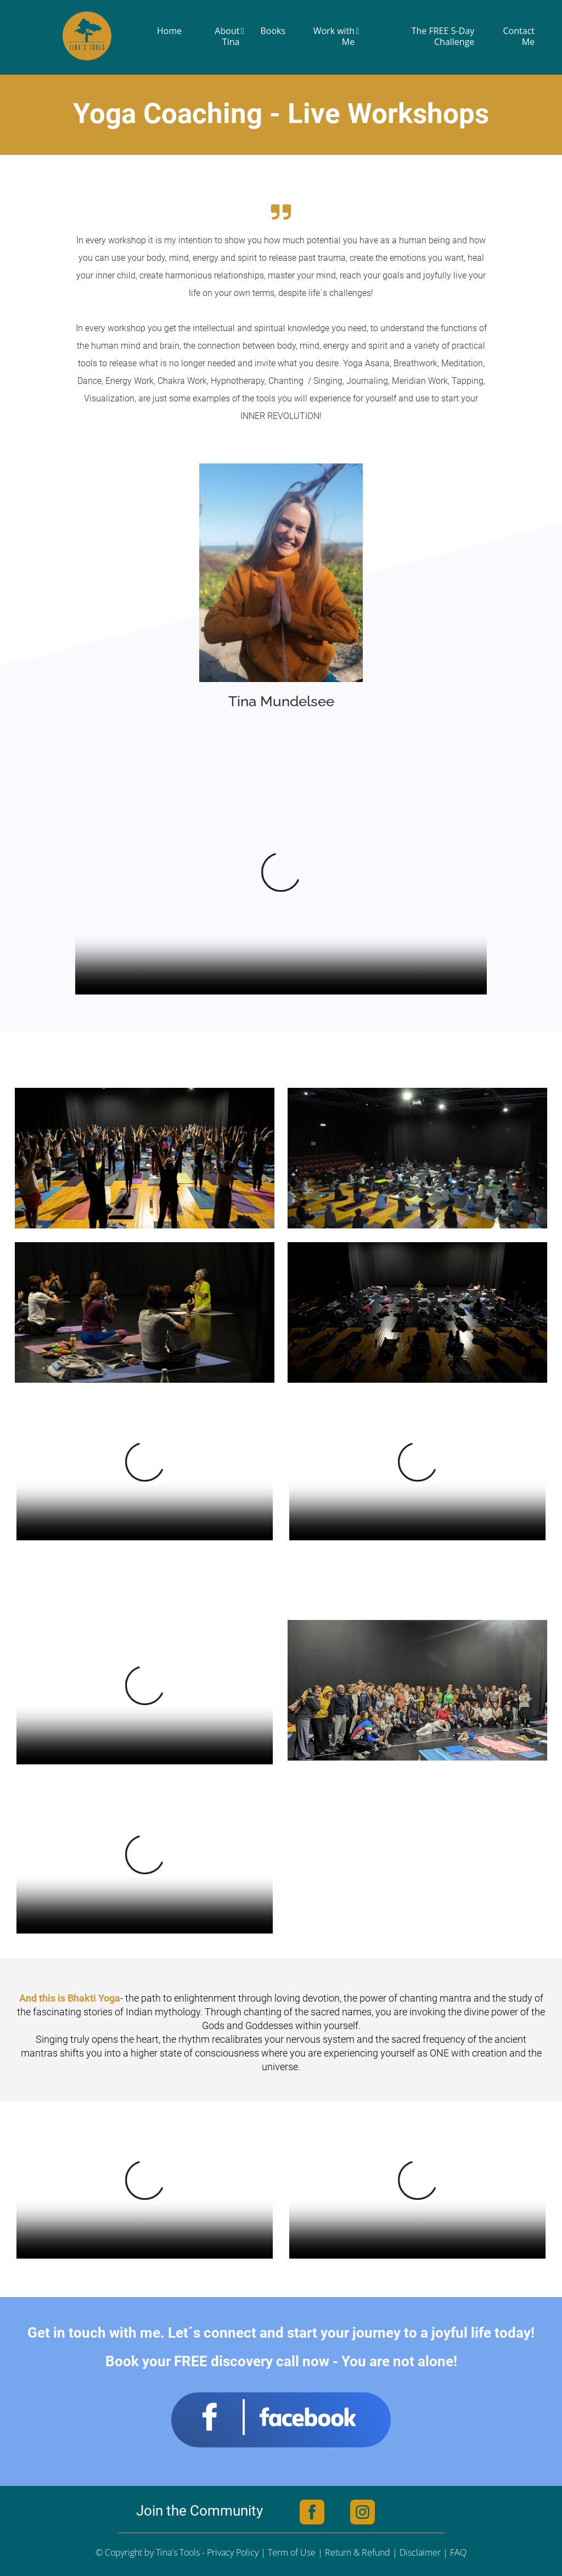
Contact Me (519, 36)
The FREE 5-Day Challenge (443, 36)
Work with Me (336, 36)
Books (273, 31)
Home (169, 31)
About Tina (229, 36)
